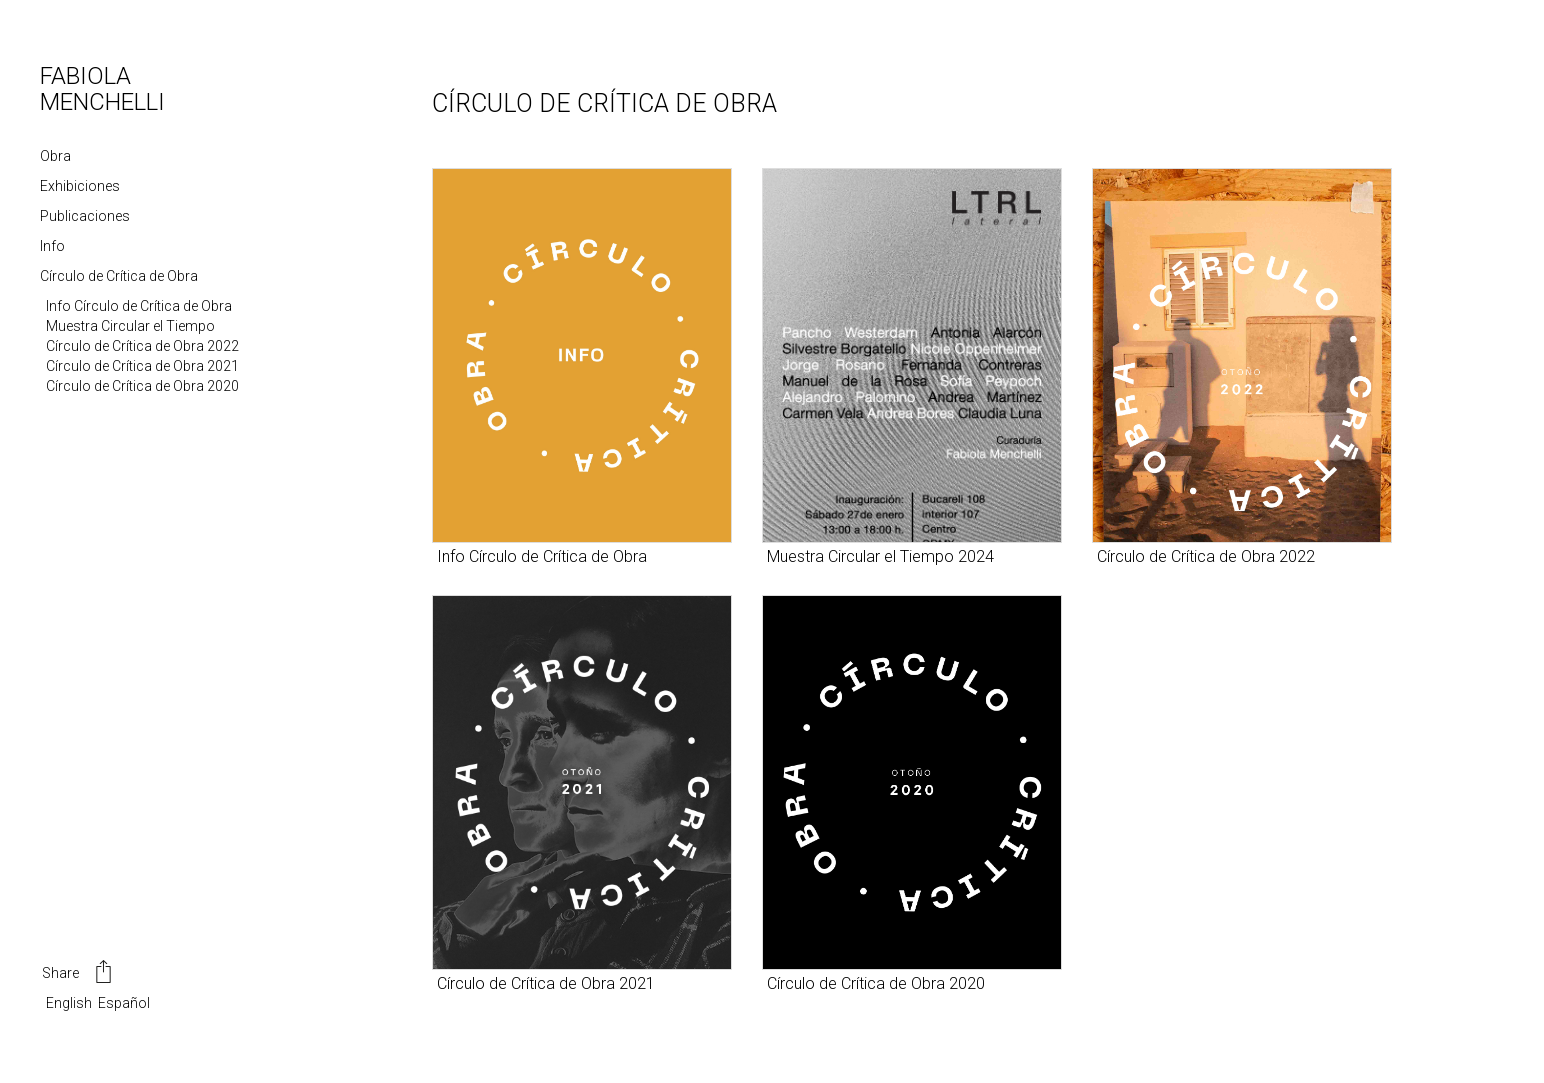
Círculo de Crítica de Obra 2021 (142, 366)
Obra (55, 156)
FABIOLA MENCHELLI (102, 89)
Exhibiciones (80, 186)
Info (52, 246)
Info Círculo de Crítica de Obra (139, 306)
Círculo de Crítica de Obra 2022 (142, 346)
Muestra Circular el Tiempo (130, 326)
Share (78, 974)
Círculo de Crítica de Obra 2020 (142, 386)
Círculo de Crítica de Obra (119, 276)
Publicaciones (85, 216)
